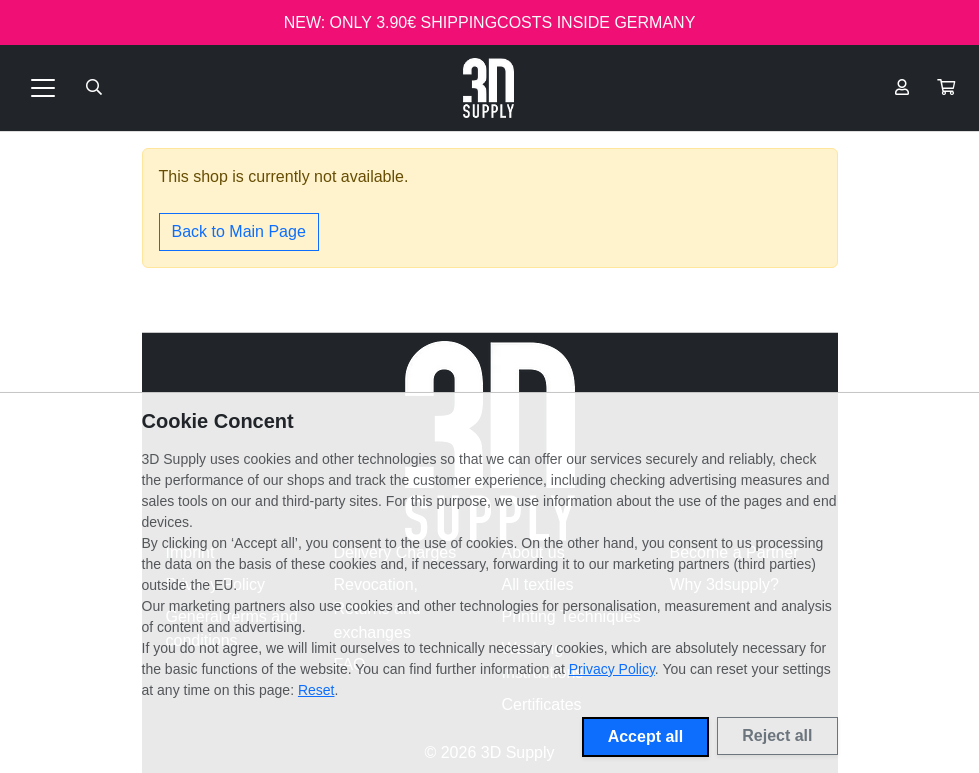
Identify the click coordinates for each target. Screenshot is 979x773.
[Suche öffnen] (94, 88)
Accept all (646, 736)
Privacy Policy (612, 669)
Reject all (777, 735)
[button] (946, 88)
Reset (316, 690)
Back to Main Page (239, 231)
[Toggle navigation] (43, 88)
